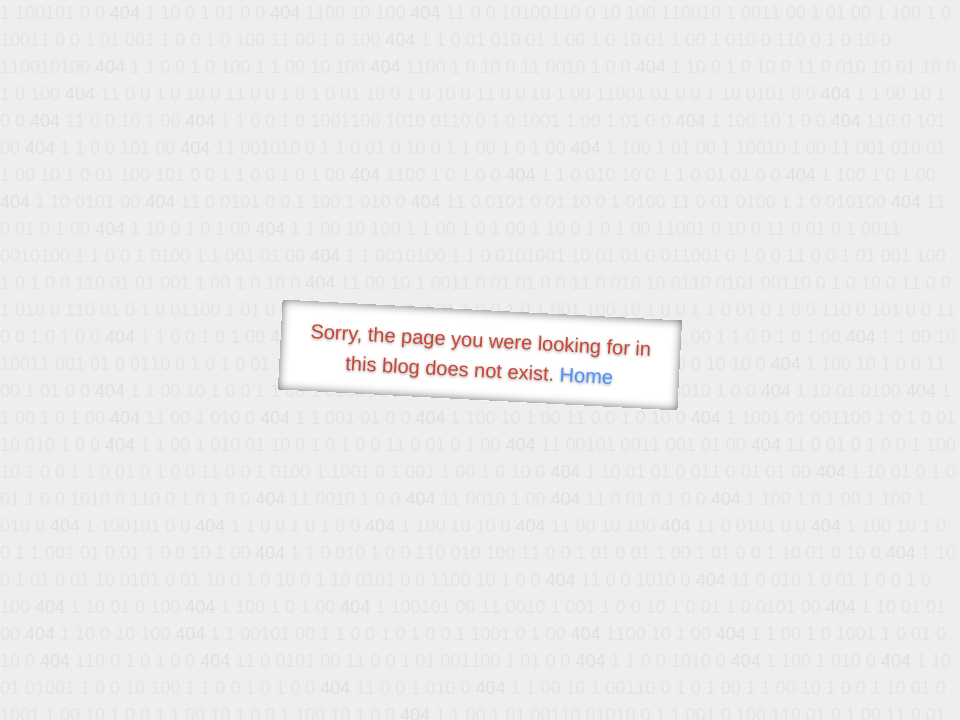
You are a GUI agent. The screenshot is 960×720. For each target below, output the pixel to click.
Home (586, 375)
